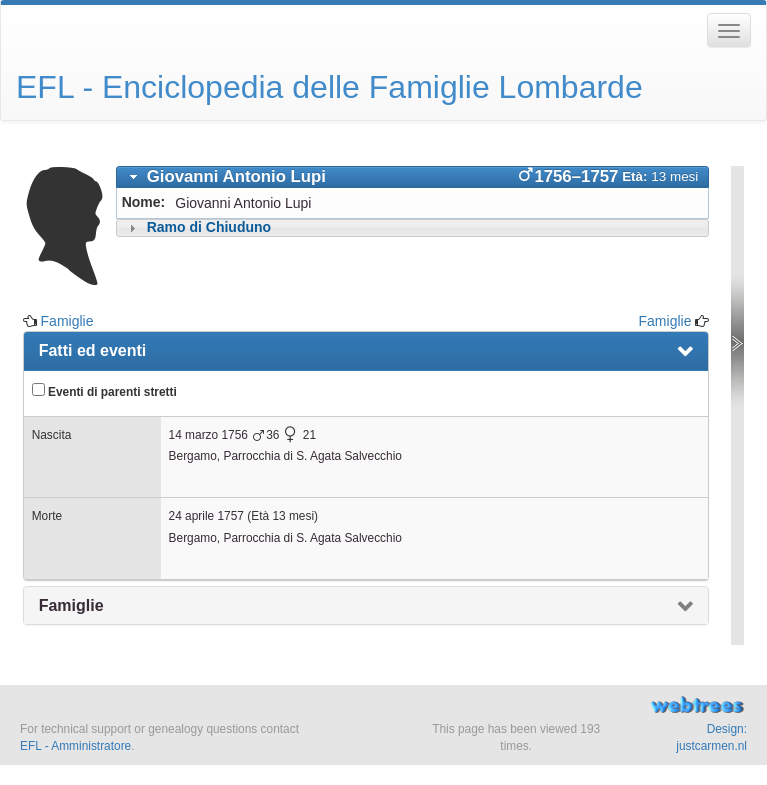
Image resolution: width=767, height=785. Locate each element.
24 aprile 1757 (206, 516)
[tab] (413, 177)
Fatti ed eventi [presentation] (93, 350)
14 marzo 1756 (208, 435)
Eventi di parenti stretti (104, 391)
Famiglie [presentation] (71, 605)
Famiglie (67, 321)
